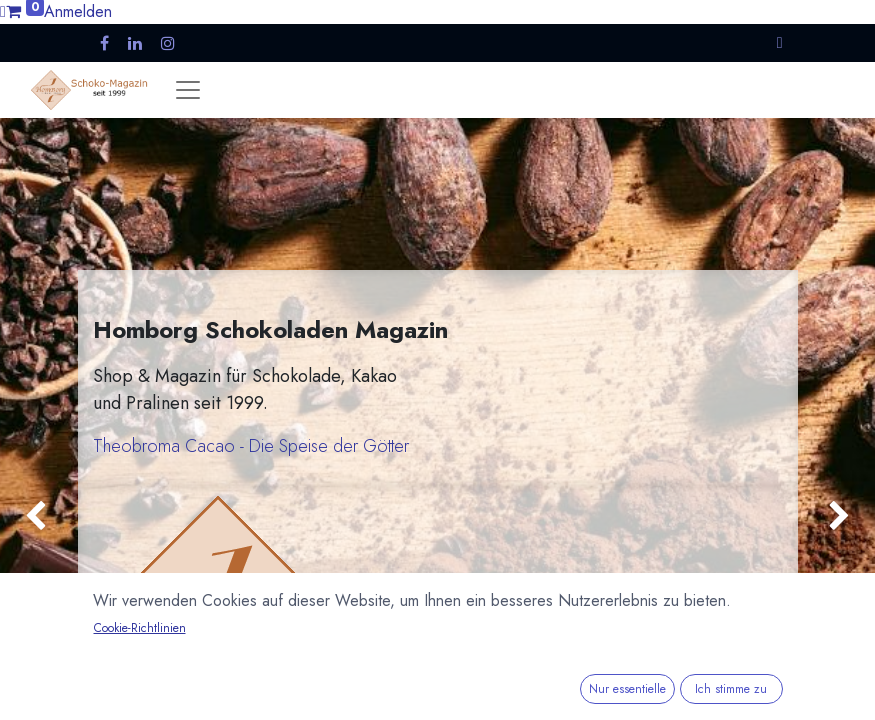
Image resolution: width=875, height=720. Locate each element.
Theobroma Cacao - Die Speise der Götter (251, 446)
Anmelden (78, 11)
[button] (780, 42)
